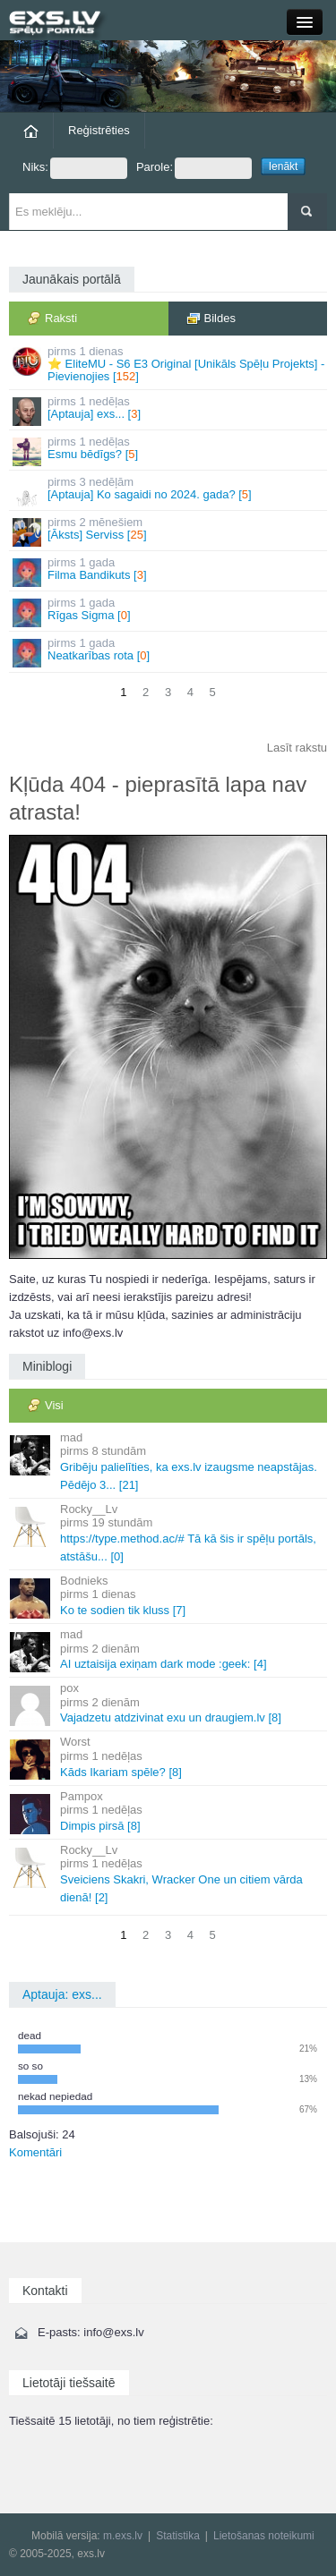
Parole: (194, 168)
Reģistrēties (99, 130)
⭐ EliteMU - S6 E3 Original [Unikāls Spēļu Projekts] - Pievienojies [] (169, 364)
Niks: (74, 168)
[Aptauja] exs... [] (169, 410)
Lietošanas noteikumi (263, 2535)
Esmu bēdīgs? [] (169, 450)
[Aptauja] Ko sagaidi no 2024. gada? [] (169, 490)
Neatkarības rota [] (169, 651)
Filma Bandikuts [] (169, 571)
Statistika (178, 2535)
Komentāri (35, 2152)
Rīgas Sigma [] (169, 611)
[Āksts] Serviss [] (169, 531)
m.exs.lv (122, 2535)
